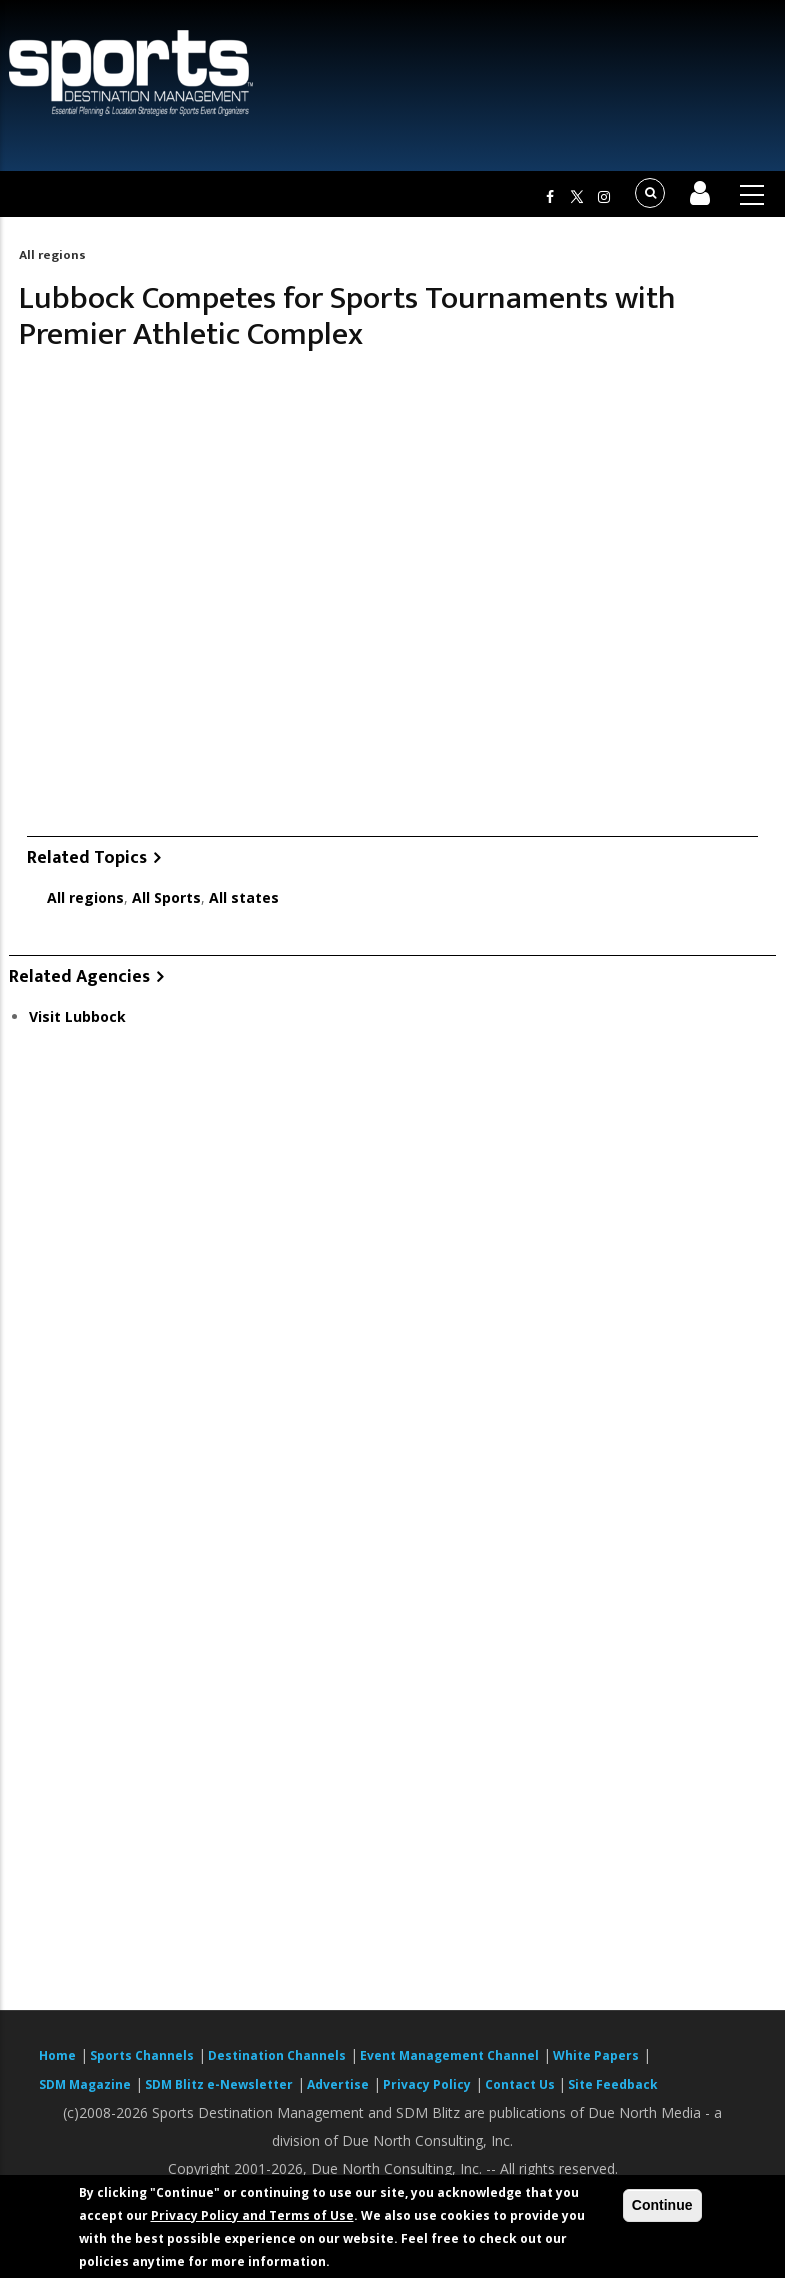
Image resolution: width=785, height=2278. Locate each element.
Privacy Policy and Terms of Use (252, 2215)
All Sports (166, 897)
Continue (662, 2205)
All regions (52, 255)
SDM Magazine (85, 2084)
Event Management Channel (449, 2055)
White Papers (596, 2055)
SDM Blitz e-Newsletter (219, 2084)
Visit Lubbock (77, 1016)
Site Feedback (613, 2084)
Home (57, 2055)
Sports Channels (142, 2055)
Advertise (338, 2084)
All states (244, 897)
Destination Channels (277, 2055)
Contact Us (521, 2084)
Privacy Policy (427, 2084)
